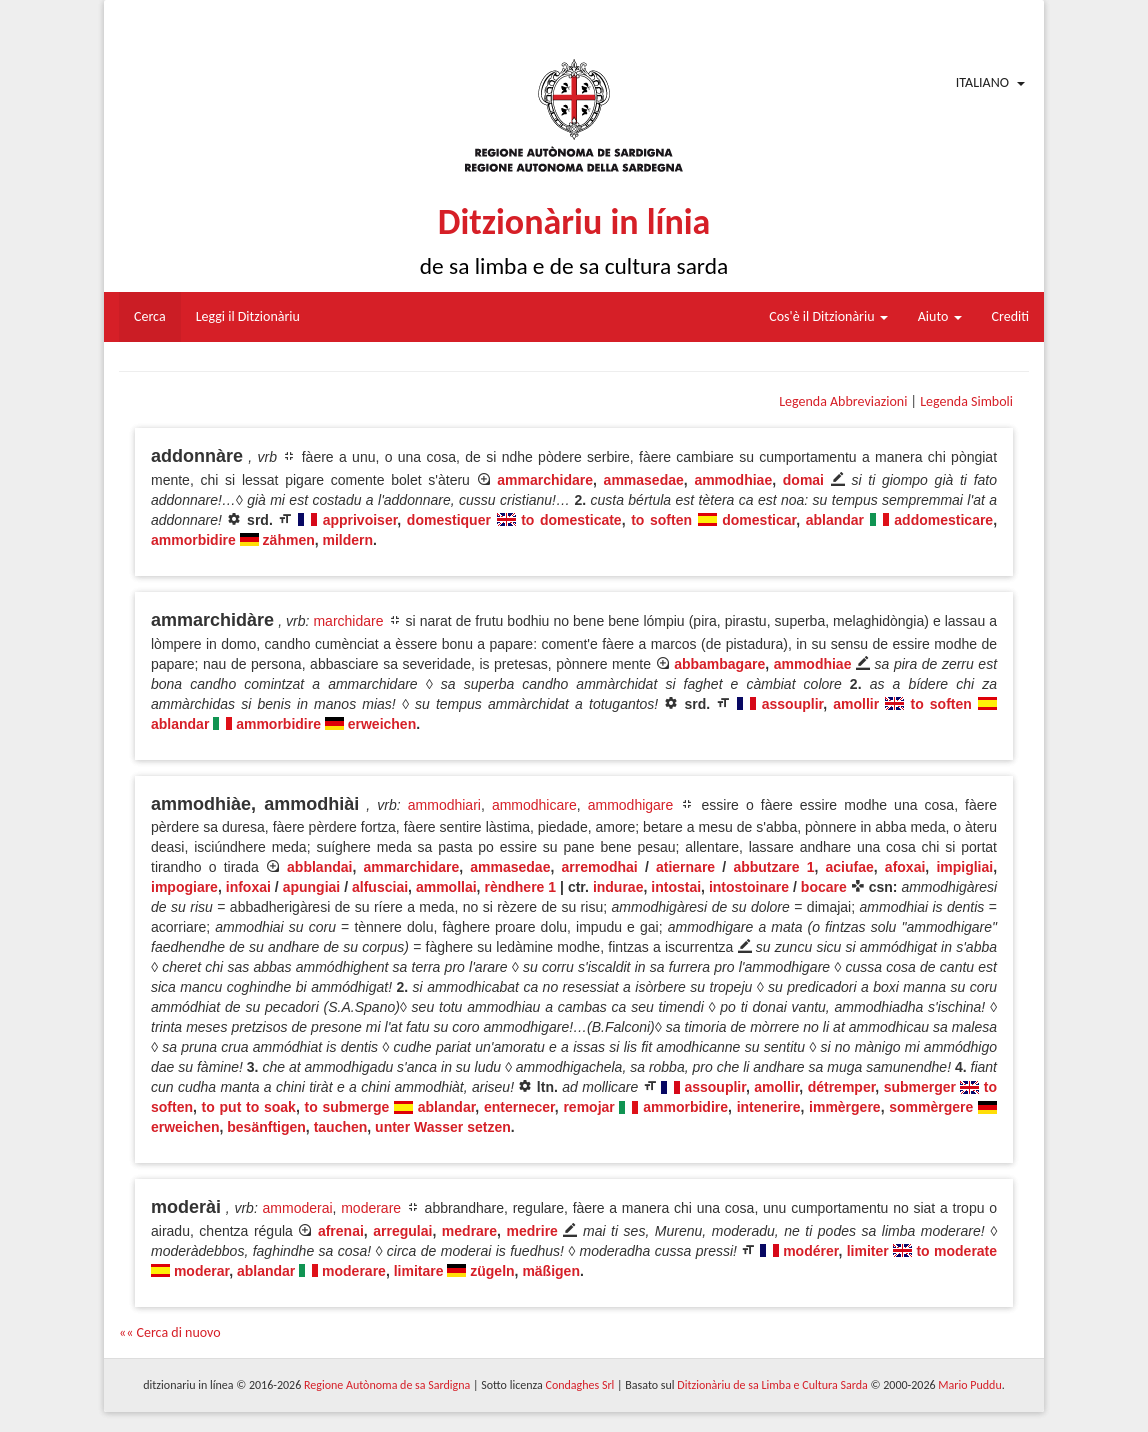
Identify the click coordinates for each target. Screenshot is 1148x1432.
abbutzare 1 (773, 867)
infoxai (248, 887)
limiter (868, 1251)
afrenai (341, 1231)
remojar (588, 1107)
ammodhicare (534, 805)
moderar (201, 1271)
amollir (856, 704)
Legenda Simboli (966, 401)
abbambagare (719, 664)
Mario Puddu (969, 1385)
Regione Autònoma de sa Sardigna (387, 1385)
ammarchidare (545, 480)
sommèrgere (931, 1107)
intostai (676, 887)
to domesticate (571, 520)
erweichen (382, 724)
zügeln (492, 1271)
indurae (618, 887)
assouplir (792, 704)
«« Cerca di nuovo (170, 1332)
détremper (842, 1087)
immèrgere (845, 1107)
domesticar (759, 520)
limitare (419, 1271)
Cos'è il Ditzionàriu (828, 316)
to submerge (346, 1107)
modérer (810, 1251)
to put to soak (249, 1107)
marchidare (348, 621)
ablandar (835, 520)
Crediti (1011, 316)
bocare (824, 887)
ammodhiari (444, 805)
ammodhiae (733, 480)
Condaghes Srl (579, 1385)
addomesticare (943, 520)
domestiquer (449, 520)
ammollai (446, 887)
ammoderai (298, 1208)
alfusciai (380, 887)
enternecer (519, 1107)
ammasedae (644, 480)
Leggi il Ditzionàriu (248, 316)
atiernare (685, 867)
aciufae (850, 867)
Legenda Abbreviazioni (843, 401)
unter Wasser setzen (443, 1127)
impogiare (184, 887)
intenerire (769, 1107)
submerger (920, 1087)
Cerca (150, 316)
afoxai (905, 867)
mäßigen (551, 1271)
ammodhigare (631, 805)
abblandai (319, 867)
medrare (469, 1231)
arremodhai (600, 867)
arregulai (402, 1231)
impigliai (964, 867)
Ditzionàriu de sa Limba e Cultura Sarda (772, 1385)
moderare (371, 1208)
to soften (661, 520)
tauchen (341, 1127)
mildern (348, 540)
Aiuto (940, 316)
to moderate (956, 1251)
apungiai (312, 887)
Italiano (982, 82)
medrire (532, 1231)
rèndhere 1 (520, 887)
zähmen (289, 540)
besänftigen (266, 1127)
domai (803, 480)
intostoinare (749, 887)
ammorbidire (193, 540)
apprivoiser (360, 520)
